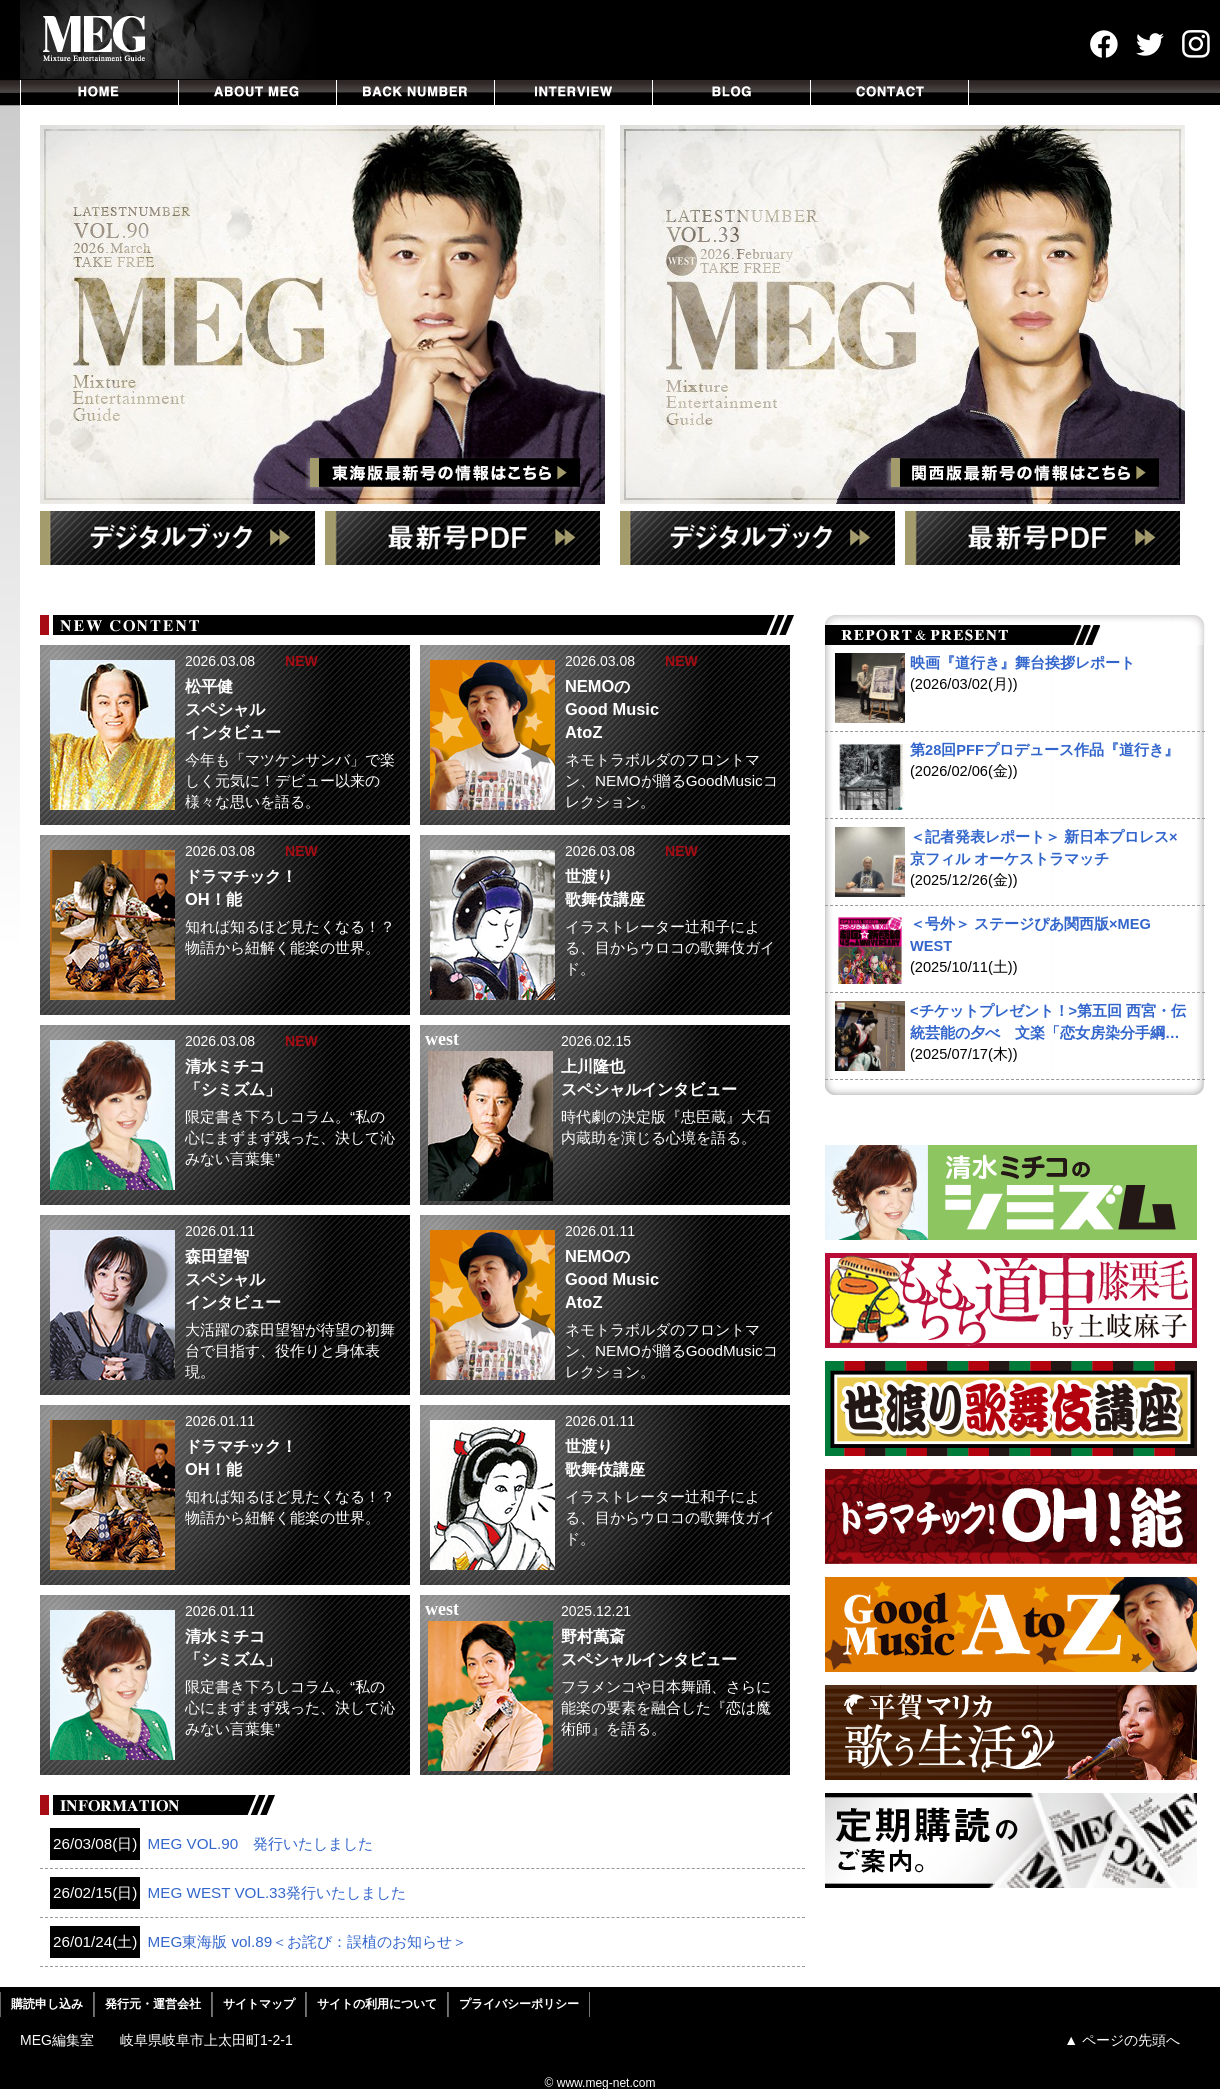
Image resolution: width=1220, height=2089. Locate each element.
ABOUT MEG (258, 92)
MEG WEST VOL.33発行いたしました (228, 1893)
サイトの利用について (377, 2004)
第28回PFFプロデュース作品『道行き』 (1044, 750)
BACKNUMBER (416, 92)
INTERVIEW (574, 92)
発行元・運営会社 (153, 2004)
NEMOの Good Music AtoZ (612, 709)
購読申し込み (47, 2004)
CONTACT (890, 92)
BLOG (732, 92)
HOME (99, 92)
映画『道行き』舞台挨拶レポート (1022, 663)
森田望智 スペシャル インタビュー (233, 1279)
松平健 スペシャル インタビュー (233, 709)
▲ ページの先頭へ (1122, 2040)
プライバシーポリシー (519, 2004)
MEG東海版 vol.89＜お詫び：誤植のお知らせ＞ (258, 1942)
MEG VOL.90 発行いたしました (211, 1844)
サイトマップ (259, 2004)
